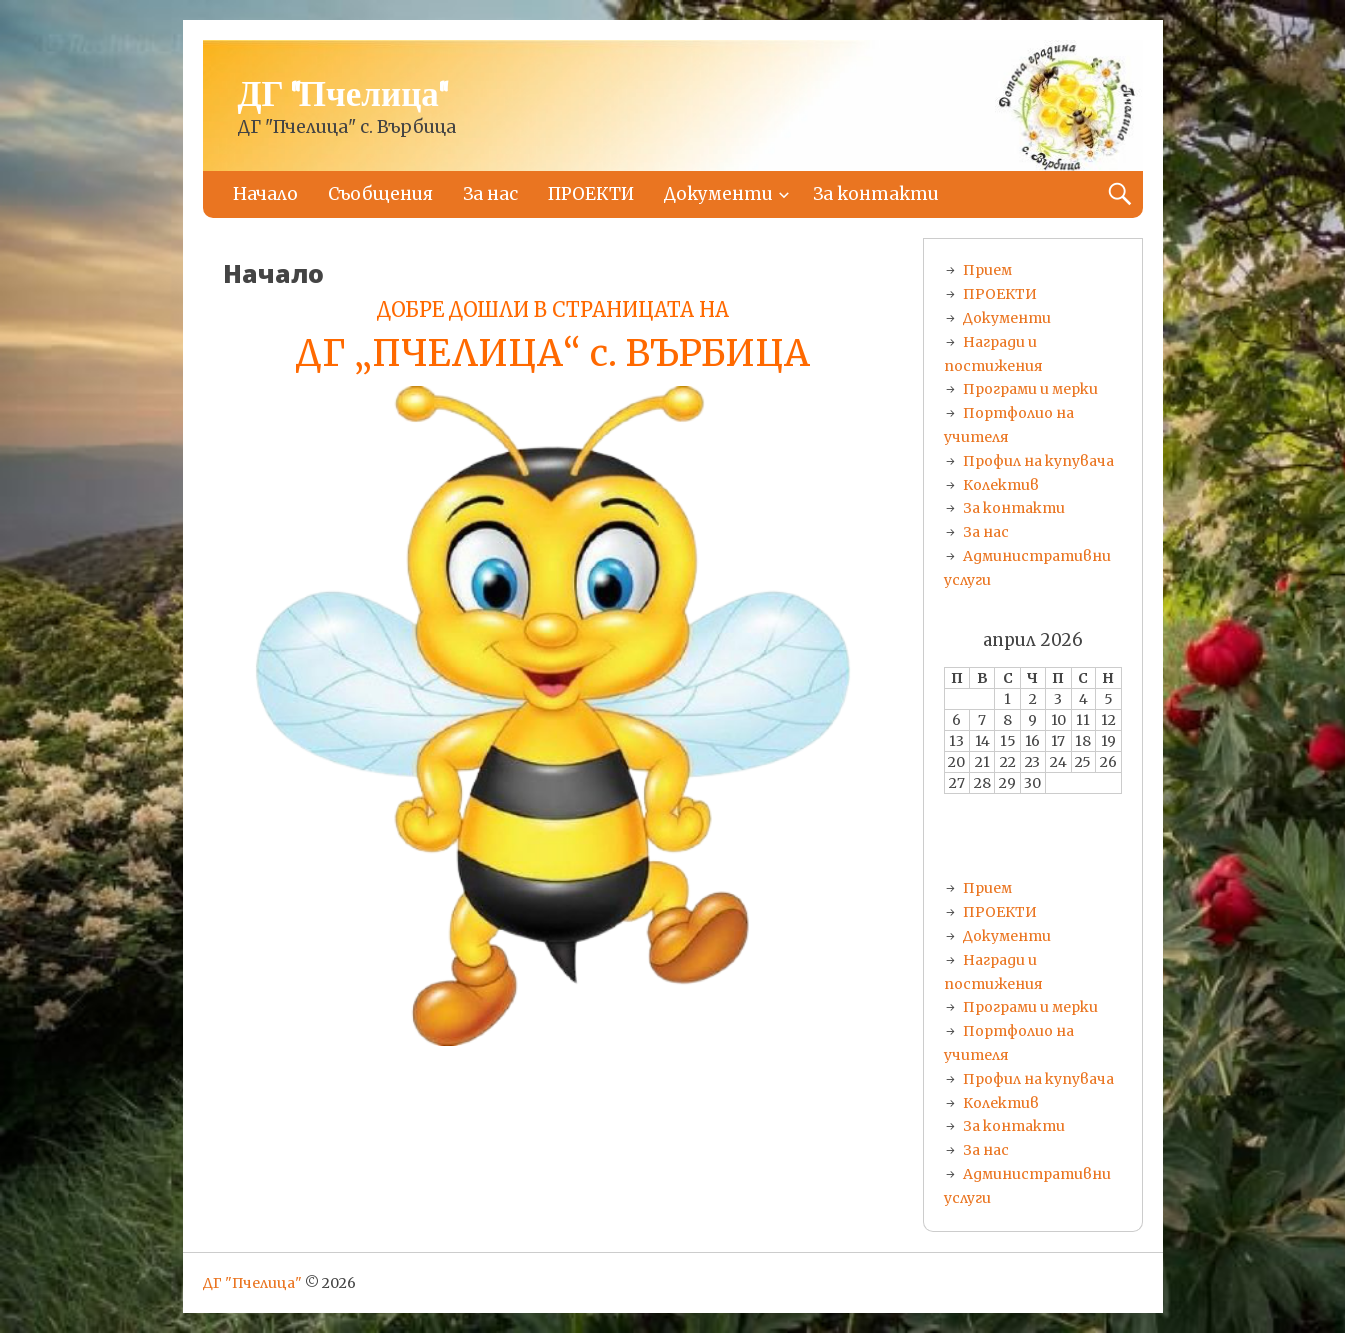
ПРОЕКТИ (591, 194)
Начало (265, 194)
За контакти (876, 194)
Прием (987, 270)
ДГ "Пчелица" (342, 96)
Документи (718, 194)
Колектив (1001, 485)
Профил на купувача (1038, 461)
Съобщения (380, 194)
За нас (490, 194)
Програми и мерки (1030, 389)
